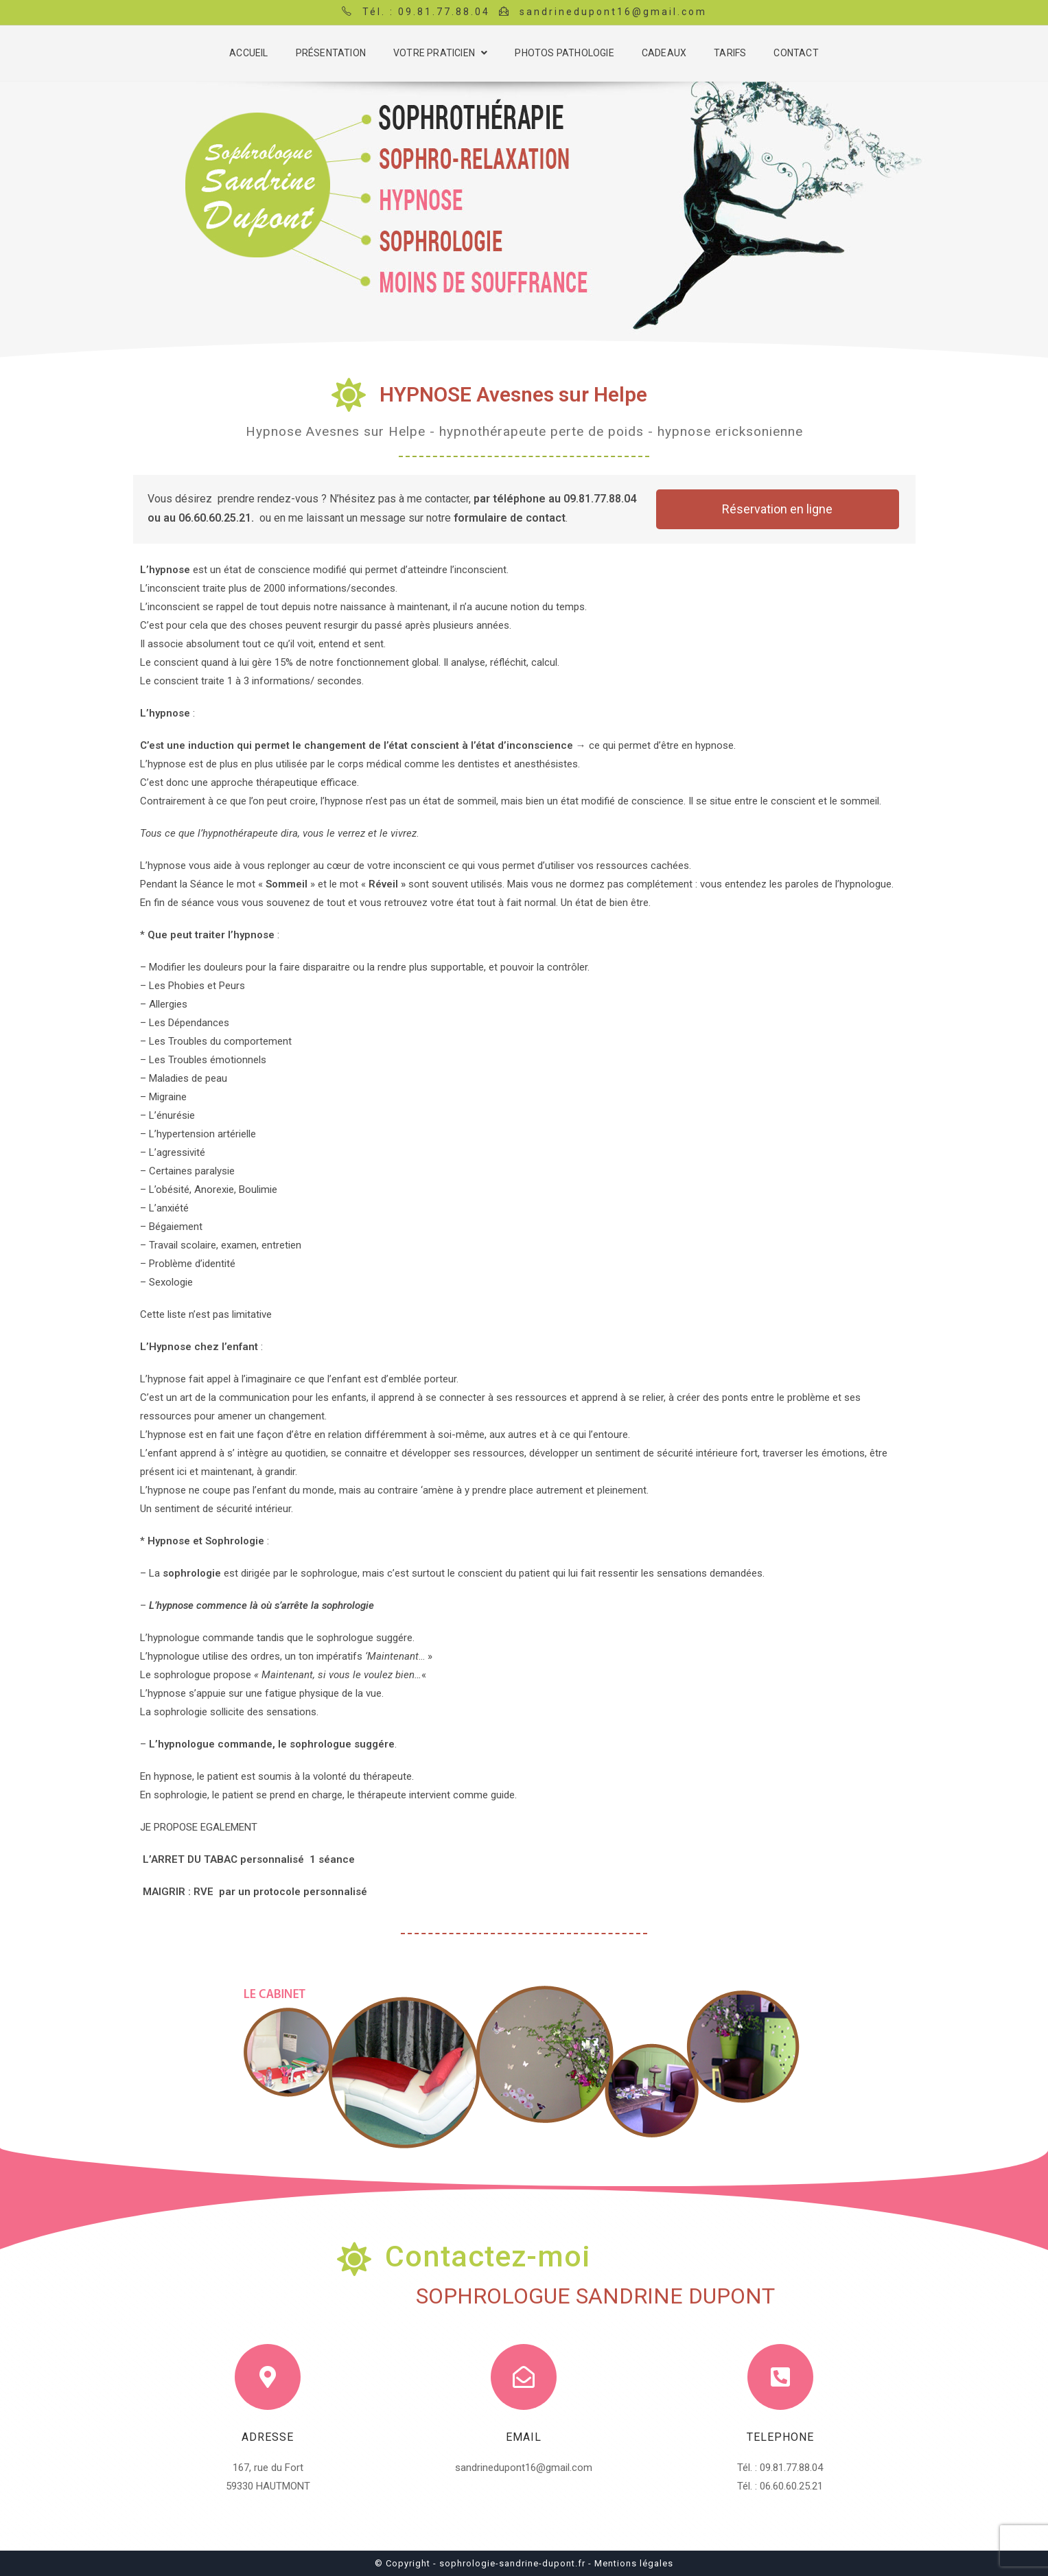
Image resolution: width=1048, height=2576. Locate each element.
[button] (777, 509)
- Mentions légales (630, 2563)
